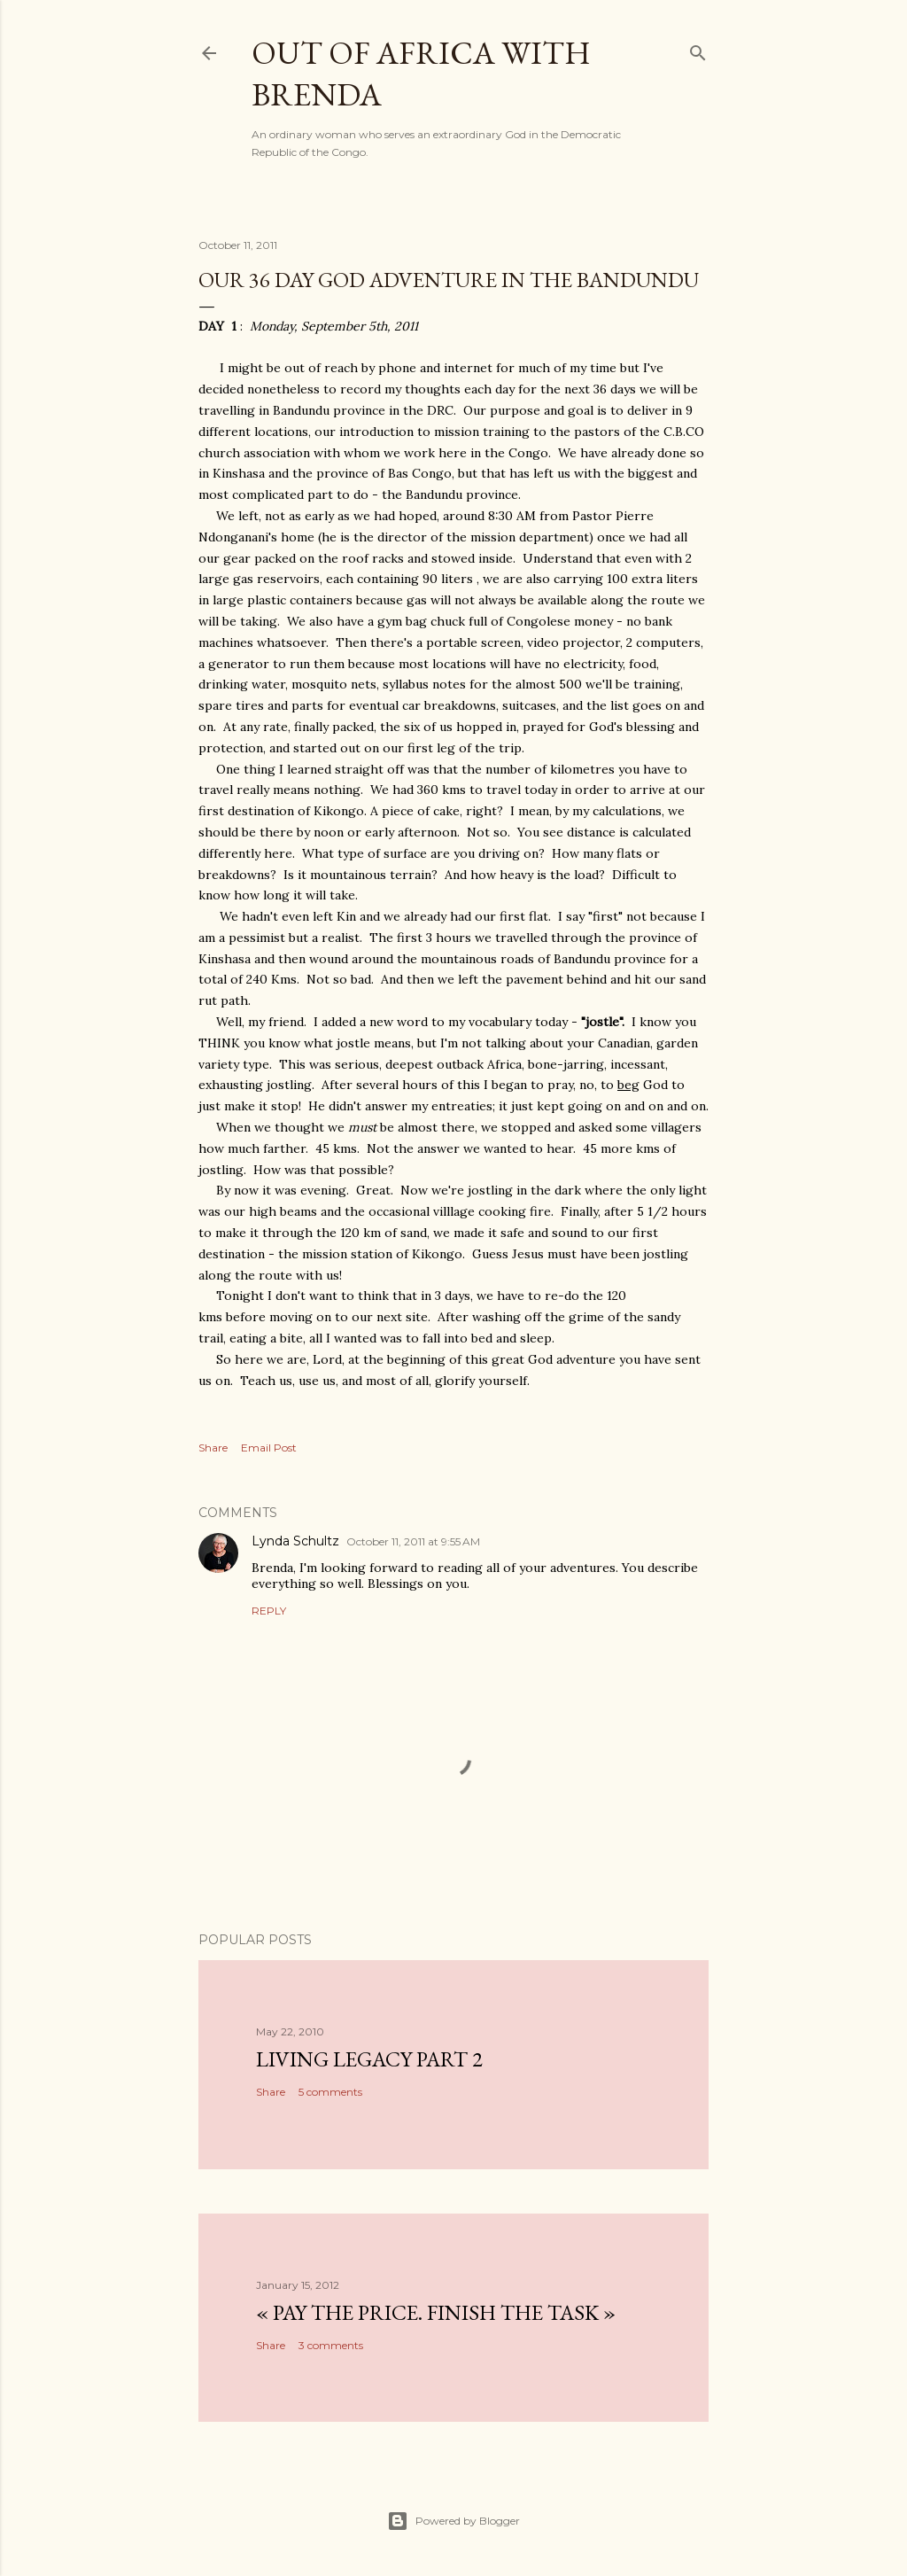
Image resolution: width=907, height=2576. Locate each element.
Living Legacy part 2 (369, 2059)
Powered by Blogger (453, 2521)
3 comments (330, 2345)
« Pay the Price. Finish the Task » (436, 2312)
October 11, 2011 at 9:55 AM (413, 1541)
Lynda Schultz (295, 1541)
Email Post (269, 1447)
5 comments (330, 2091)
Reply (269, 1610)
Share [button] (213, 1447)
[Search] (698, 49)
